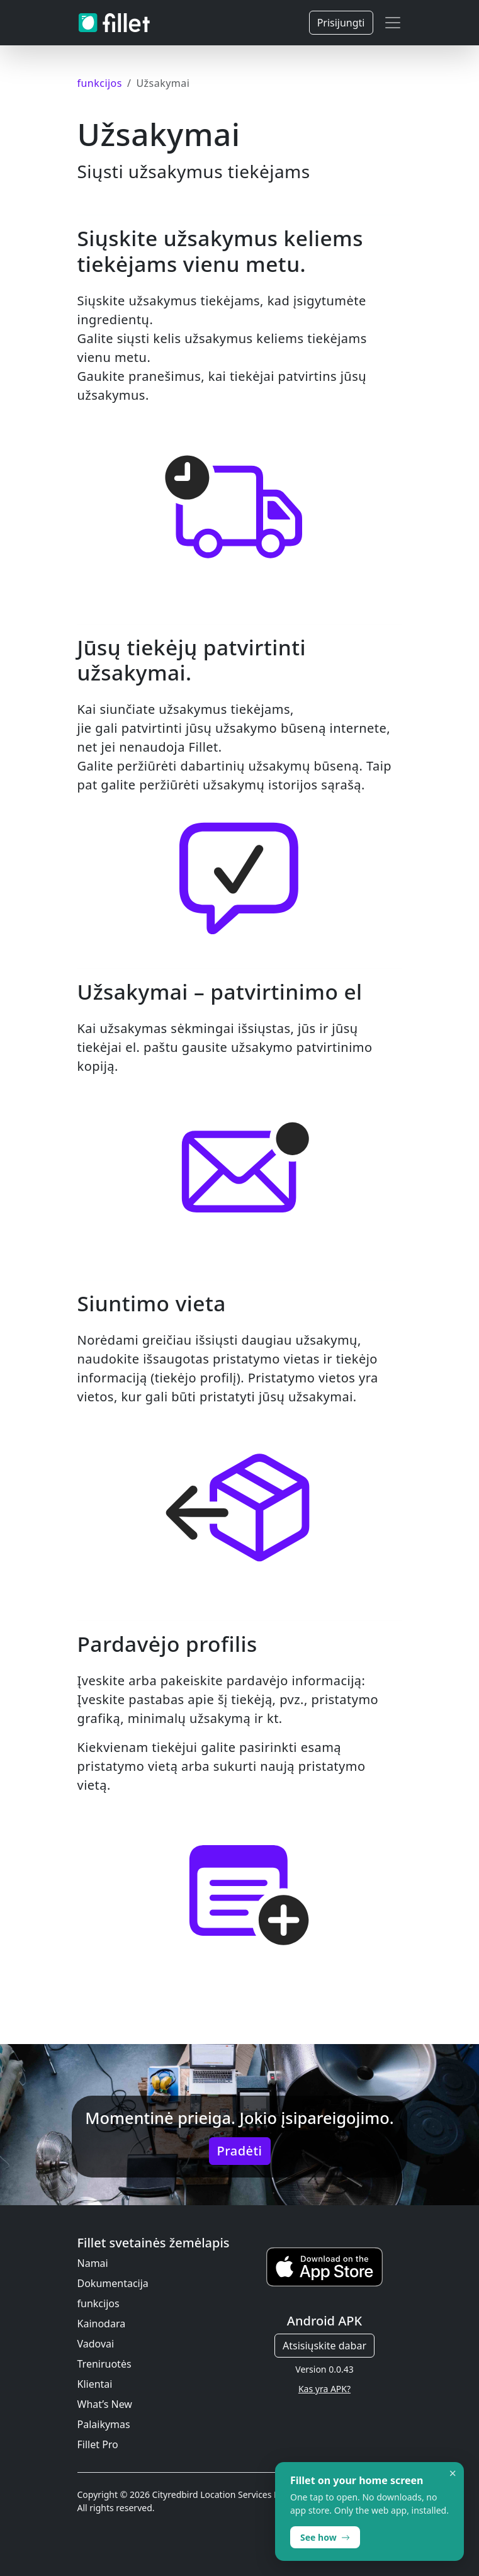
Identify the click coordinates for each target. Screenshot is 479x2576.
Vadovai (96, 2344)
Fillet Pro (97, 2444)
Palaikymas (103, 2424)
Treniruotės (104, 2364)
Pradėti (239, 2150)
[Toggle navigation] (392, 22)
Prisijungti (341, 23)
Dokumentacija (113, 2283)
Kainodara (101, 2323)
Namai (92, 2263)
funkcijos (98, 2303)
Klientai (95, 2384)
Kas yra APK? (324, 2389)
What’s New (104, 2404)
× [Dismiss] (452, 2473)
